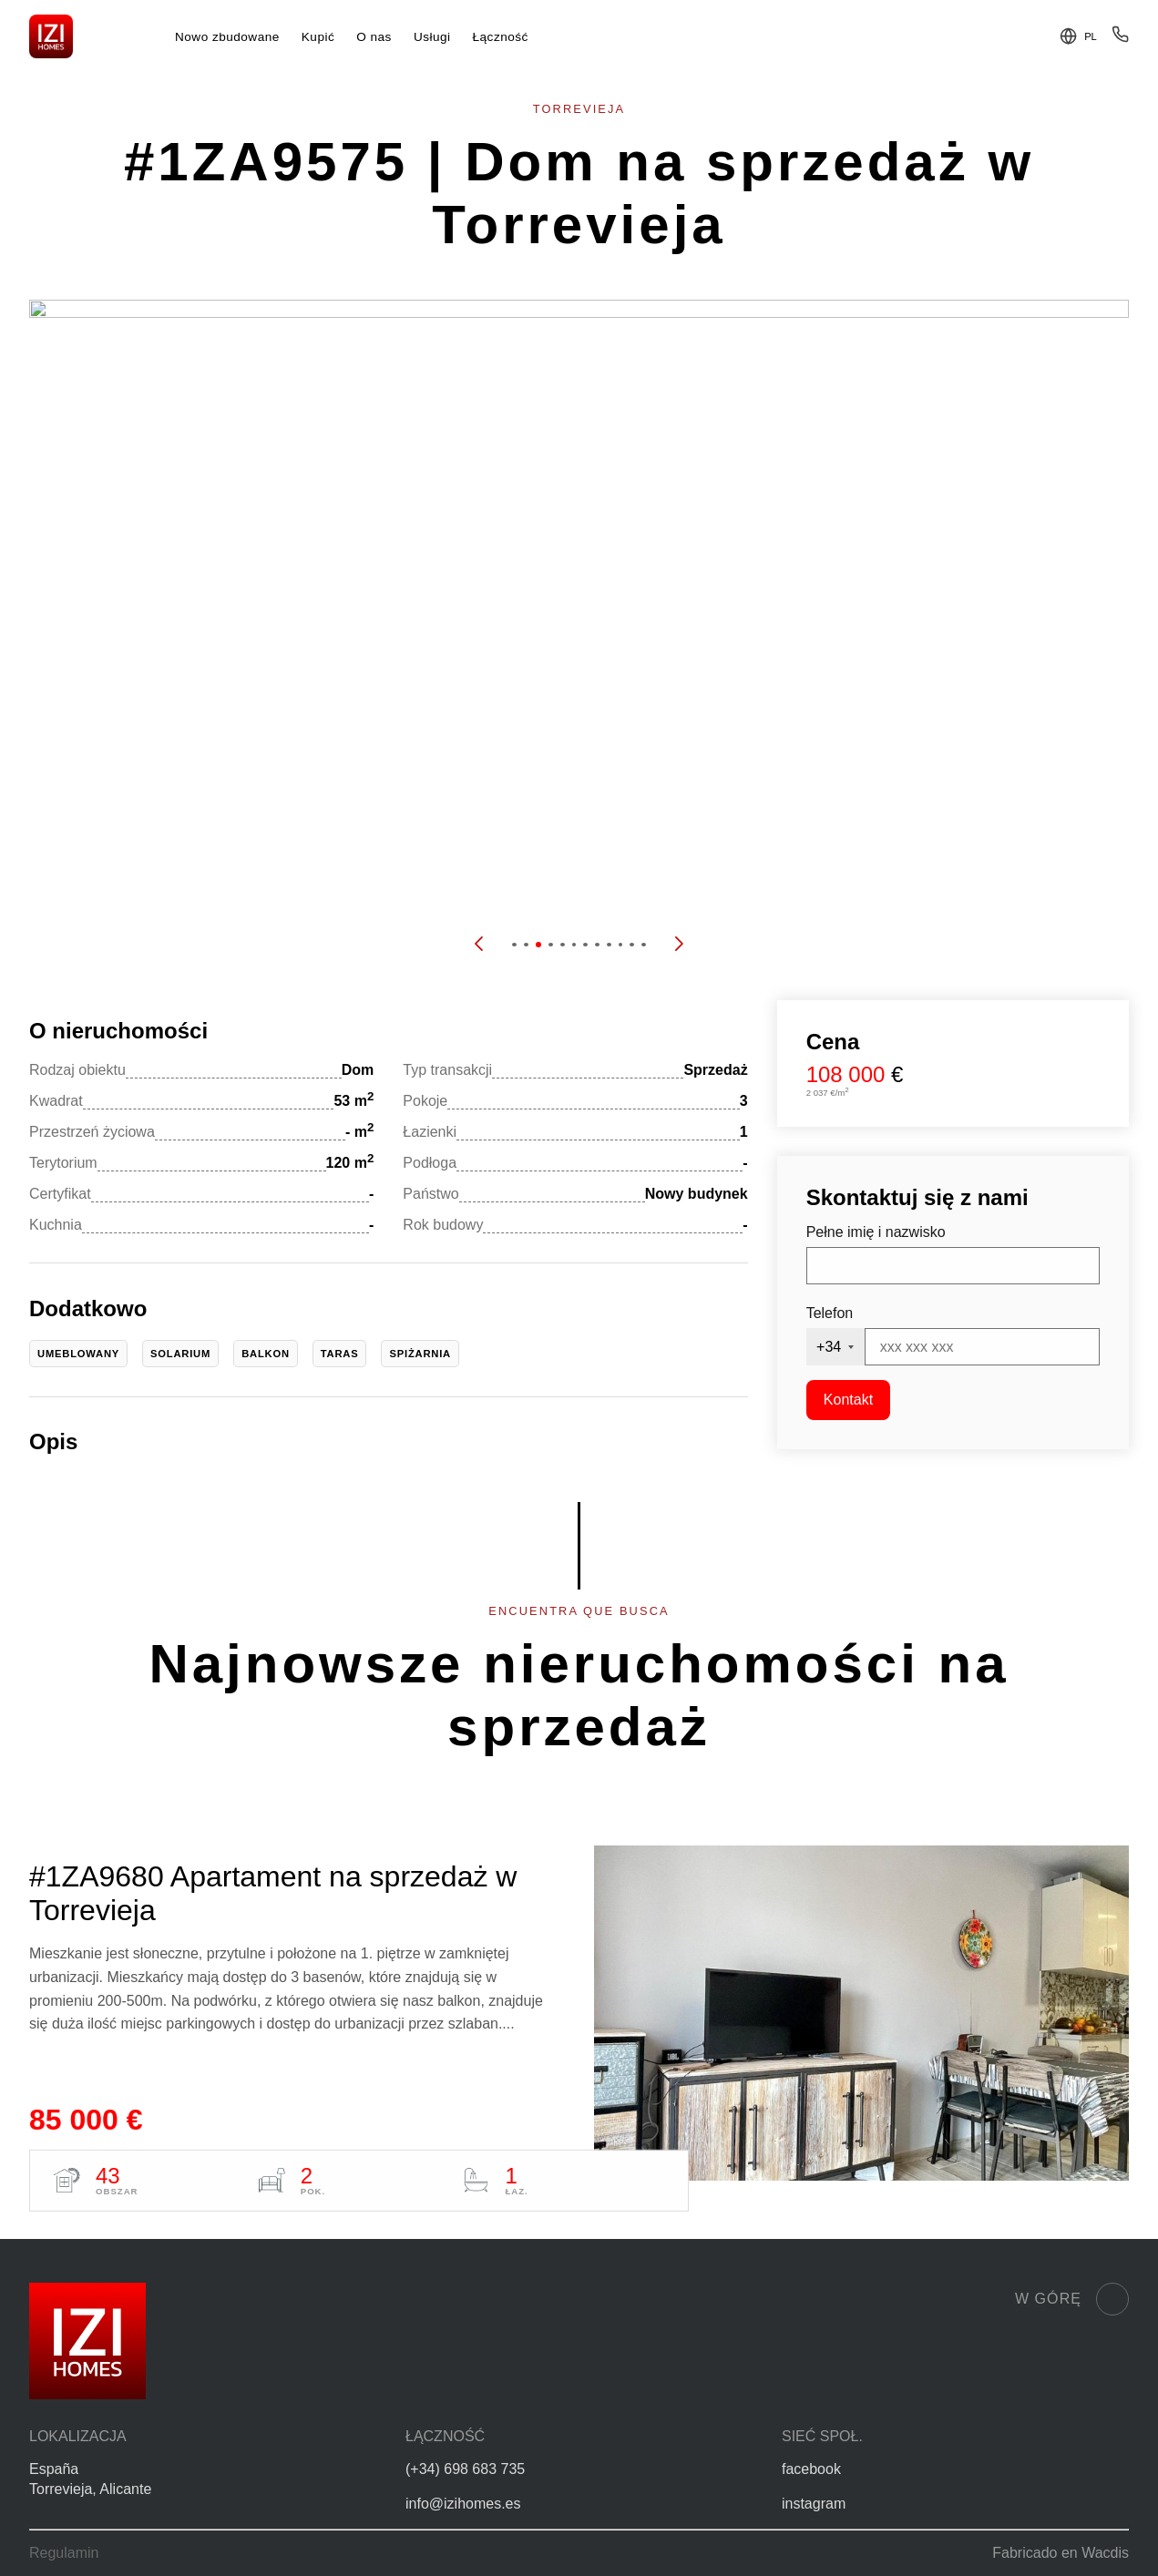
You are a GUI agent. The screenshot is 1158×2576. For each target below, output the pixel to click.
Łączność (500, 37)
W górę (1072, 2299)
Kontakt (848, 1399)
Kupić (318, 37)
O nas (374, 37)
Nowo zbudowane (227, 37)
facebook (811, 2469)
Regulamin (63, 2553)
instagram (813, 2503)
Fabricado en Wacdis (1060, 2553)
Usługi (432, 37)
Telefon (830, 1313)
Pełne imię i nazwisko (876, 1232)
